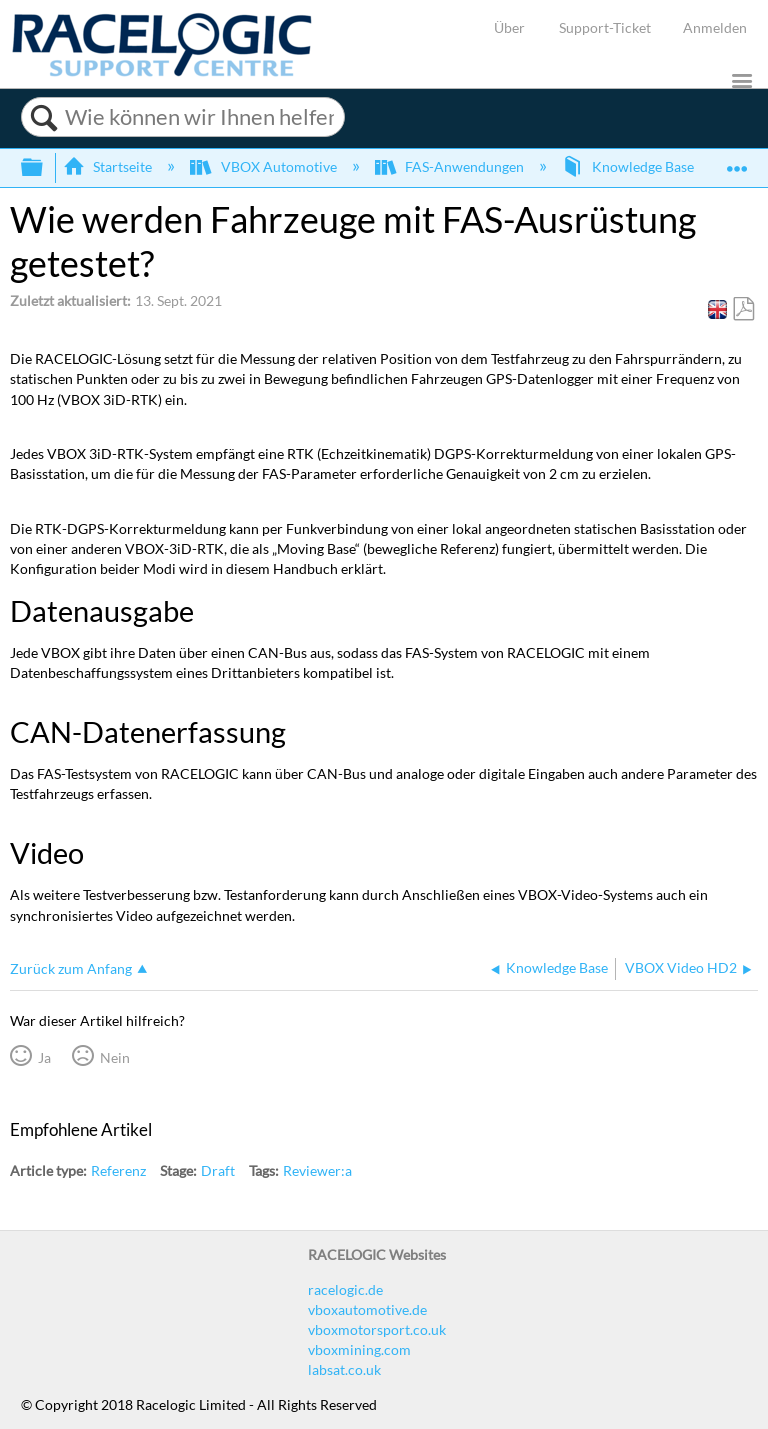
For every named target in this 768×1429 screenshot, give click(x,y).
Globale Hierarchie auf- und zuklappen (45, 168)
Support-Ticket (605, 27)
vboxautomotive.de (367, 1309)
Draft (218, 1170)
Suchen (43, 118)
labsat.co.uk (344, 1369)
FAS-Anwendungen (451, 166)
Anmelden (715, 27)
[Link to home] (162, 71)
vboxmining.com (359, 1349)
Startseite (109, 166)
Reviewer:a (317, 1170)
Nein (115, 1057)
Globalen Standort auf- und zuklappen (737, 161)
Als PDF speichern (743, 309)
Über (509, 27)
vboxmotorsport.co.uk (377, 1329)
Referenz (118, 1170)
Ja (44, 1057)
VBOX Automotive (264, 166)
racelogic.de (345, 1289)
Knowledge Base (629, 166)
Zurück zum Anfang (71, 968)
